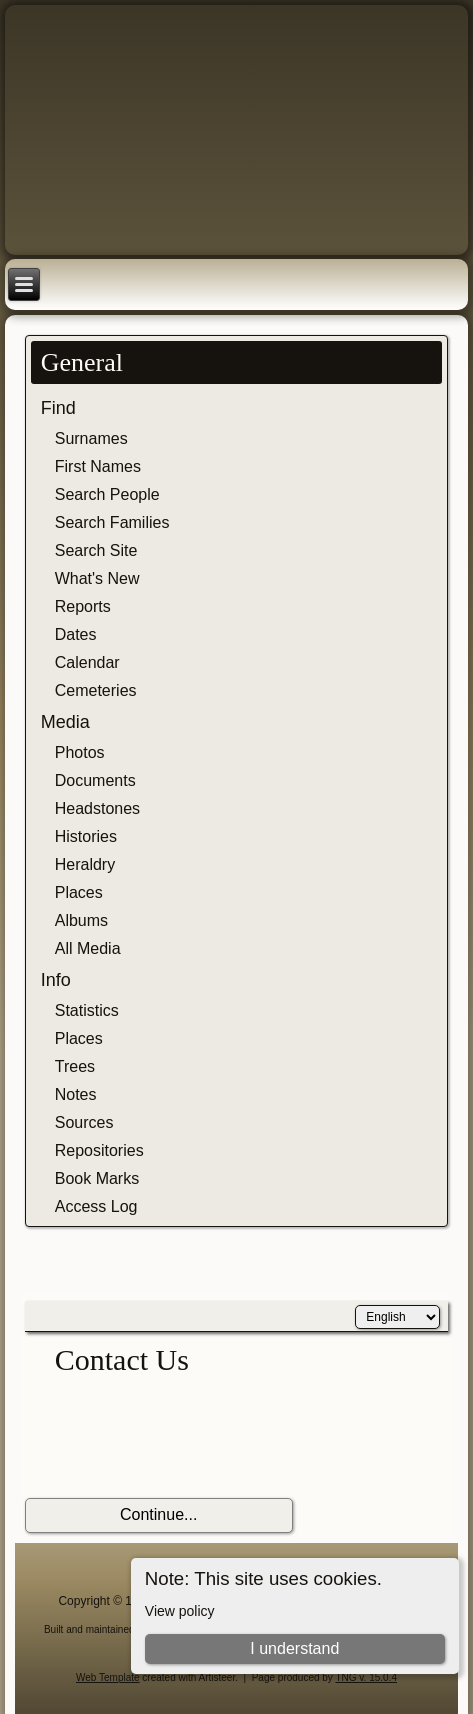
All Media (88, 948)
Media (65, 722)
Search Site (96, 550)
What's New (97, 578)
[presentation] (177, 1438)
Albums (81, 920)
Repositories (99, 1150)
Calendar (87, 662)
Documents (95, 780)
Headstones (97, 808)
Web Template (108, 1677)
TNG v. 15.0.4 (366, 1677)
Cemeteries (96, 690)
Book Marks (97, 1178)
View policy (180, 1611)
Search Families (112, 522)
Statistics (87, 1010)
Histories (86, 836)
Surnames (91, 438)
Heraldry (85, 864)
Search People (107, 494)
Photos (80, 752)
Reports (83, 606)
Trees (75, 1066)
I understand (294, 1648)
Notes (76, 1094)
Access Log (96, 1206)
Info (56, 980)
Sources (84, 1122)
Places (79, 892)
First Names (98, 466)
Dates (76, 634)
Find (58, 408)
